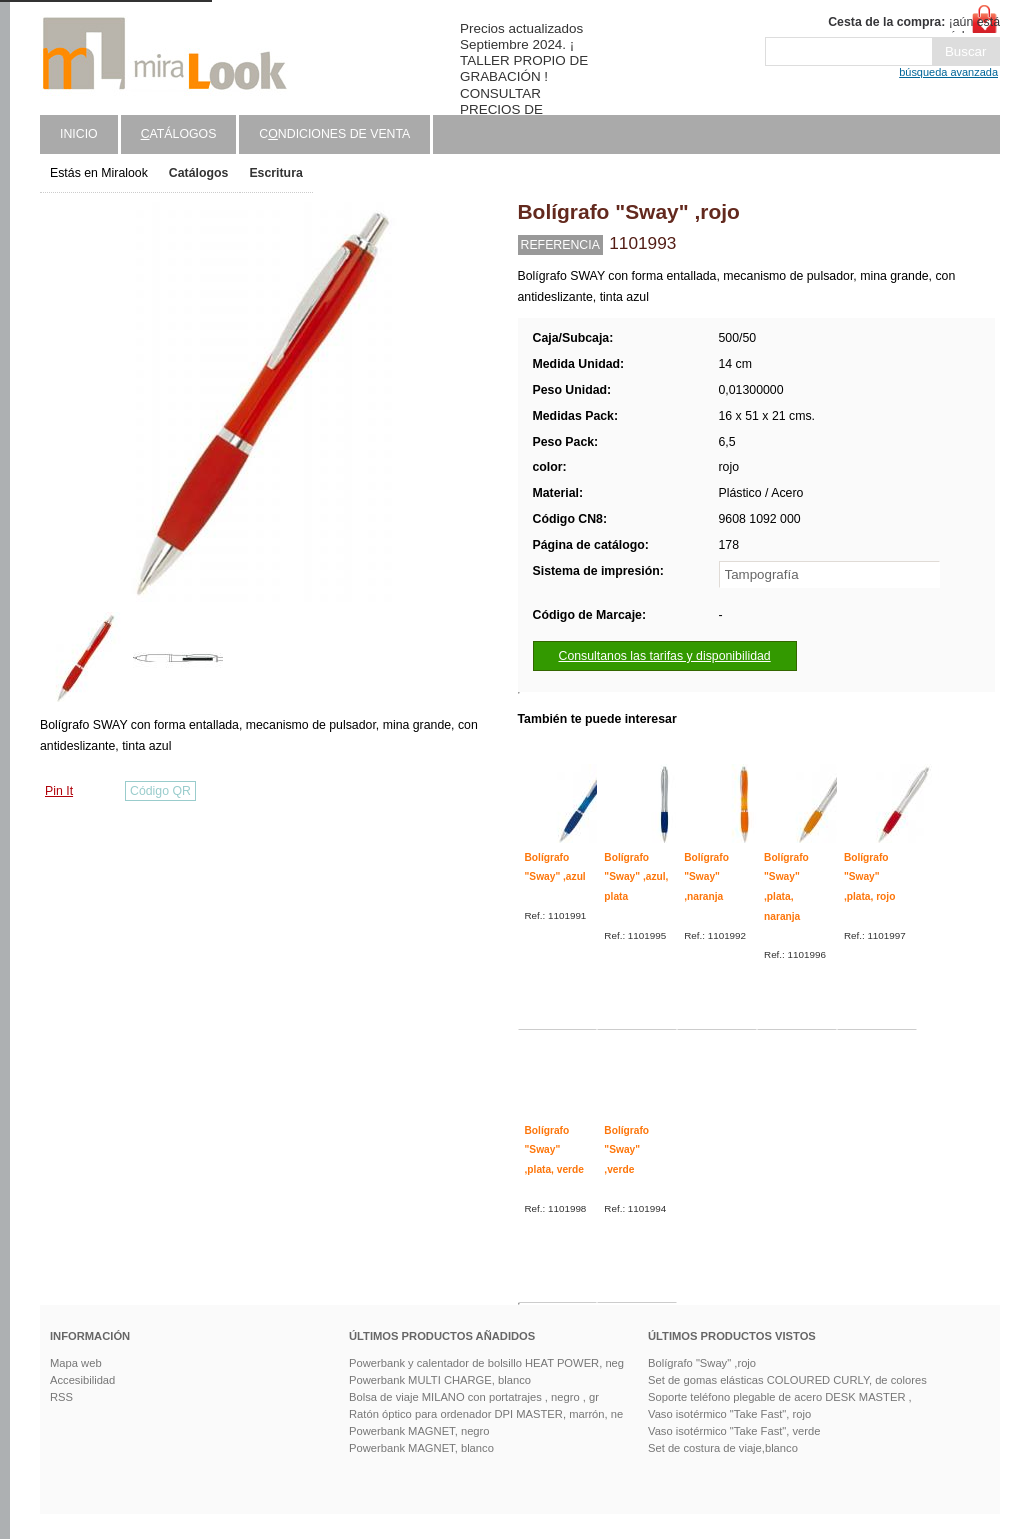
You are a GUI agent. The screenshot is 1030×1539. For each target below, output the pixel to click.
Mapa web (76, 1363)
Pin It (59, 791)
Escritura (275, 173)
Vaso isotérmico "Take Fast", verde (734, 1431)
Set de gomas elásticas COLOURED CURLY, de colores (787, 1380)
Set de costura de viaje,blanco (723, 1448)
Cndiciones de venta (334, 134)
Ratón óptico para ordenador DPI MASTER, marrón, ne (486, 1414)
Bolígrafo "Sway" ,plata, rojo (870, 877)
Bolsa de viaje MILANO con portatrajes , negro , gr (474, 1397)
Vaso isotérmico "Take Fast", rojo (729, 1414)
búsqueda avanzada (948, 72)
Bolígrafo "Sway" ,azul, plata (636, 877)
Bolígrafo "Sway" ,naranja (706, 877)
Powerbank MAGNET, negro (419, 1431)
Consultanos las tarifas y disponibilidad (665, 656)
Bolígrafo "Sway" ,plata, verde (554, 1150)
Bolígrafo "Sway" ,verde (626, 1150)
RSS (61, 1397)
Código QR (160, 791)
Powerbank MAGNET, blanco (421, 1448)
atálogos (179, 134)
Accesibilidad (82, 1380)
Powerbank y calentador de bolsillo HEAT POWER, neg (486, 1363)
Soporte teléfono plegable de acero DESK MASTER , (780, 1397)
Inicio (79, 134)
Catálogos (199, 173)
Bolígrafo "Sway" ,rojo (702, 1363)
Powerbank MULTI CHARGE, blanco (440, 1380)
